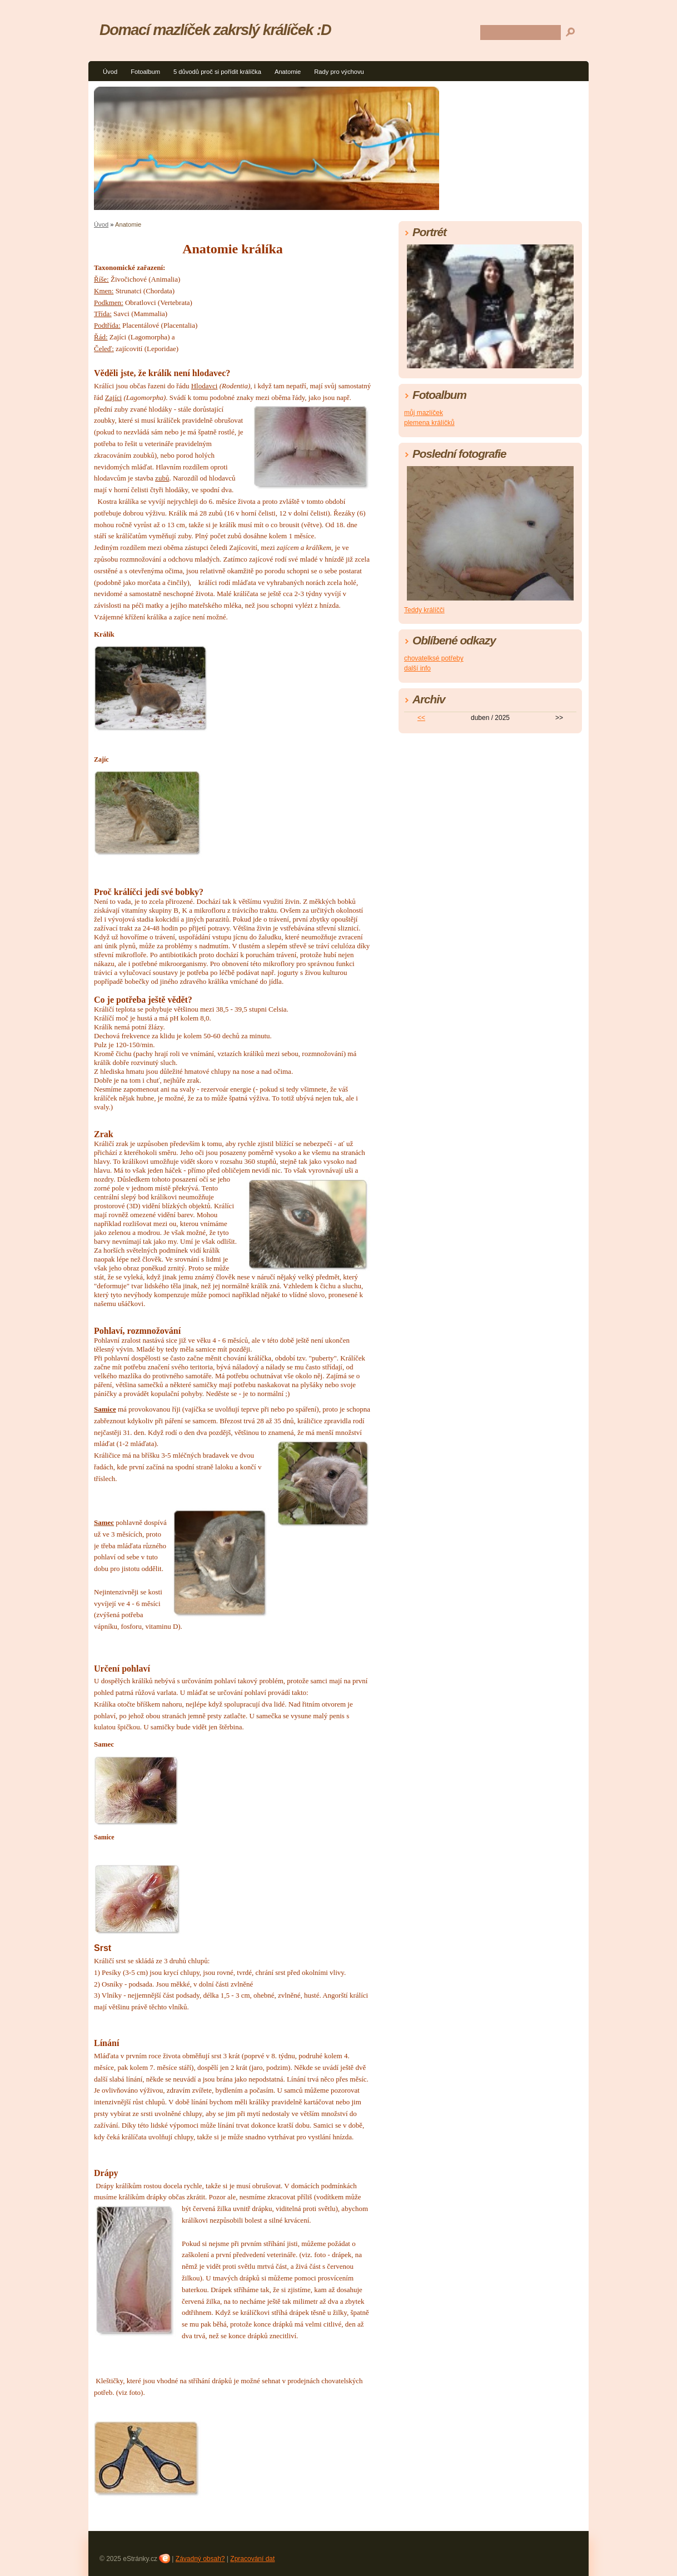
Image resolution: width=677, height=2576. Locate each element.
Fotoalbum (145, 71)
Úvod (110, 71)
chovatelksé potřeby (434, 658)
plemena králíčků (429, 423)
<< (421, 718)
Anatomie (288, 71)
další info (417, 668)
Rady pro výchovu (339, 71)
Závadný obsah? (200, 2559)
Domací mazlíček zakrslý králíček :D (215, 29)
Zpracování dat (252, 2559)
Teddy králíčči (424, 610)
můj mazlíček (423, 413)
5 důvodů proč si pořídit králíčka (217, 71)
